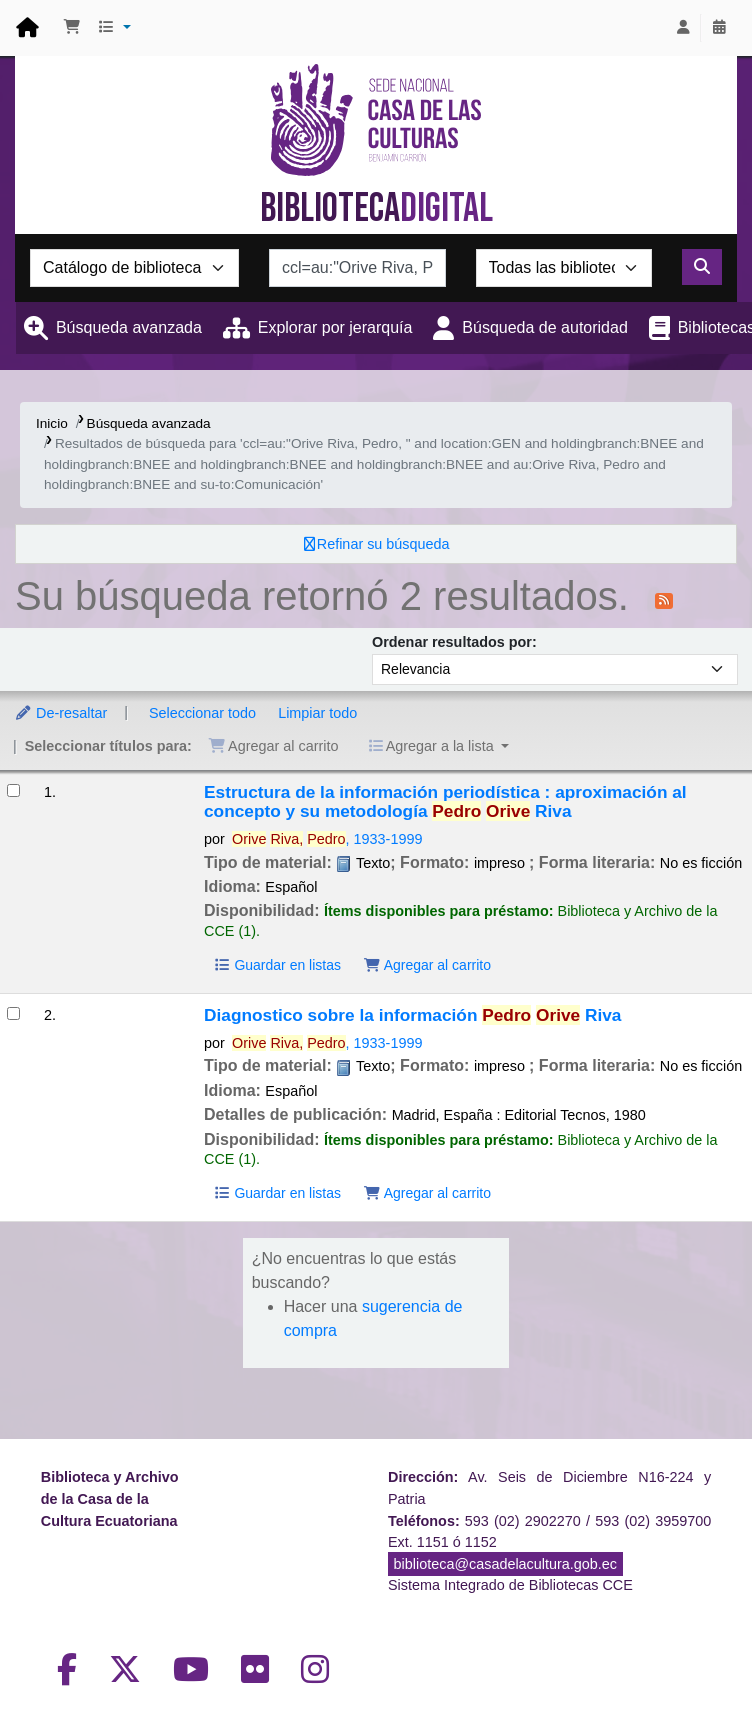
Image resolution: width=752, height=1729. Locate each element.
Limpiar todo (317, 713)
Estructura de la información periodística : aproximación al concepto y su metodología (445, 802)
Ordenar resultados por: (454, 642)
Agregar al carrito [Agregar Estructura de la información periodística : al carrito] (427, 965)
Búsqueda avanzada (129, 327)
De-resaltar (60, 713)
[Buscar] (702, 267)
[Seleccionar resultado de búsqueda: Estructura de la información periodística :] (13, 790)
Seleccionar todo (202, 713)
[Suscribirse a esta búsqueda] (664, 599)
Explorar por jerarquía (335, 327)
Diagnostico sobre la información (412, 1015)
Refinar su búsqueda (383, 544)
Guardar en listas (277, 965)
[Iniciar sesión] (683, 28)
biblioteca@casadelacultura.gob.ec (505, 1564)
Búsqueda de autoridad (544, 327)
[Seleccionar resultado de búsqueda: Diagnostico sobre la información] (13, 1013)
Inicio (52, 423)
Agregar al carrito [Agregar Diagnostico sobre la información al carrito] (427, 1193)
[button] (72, 28)
